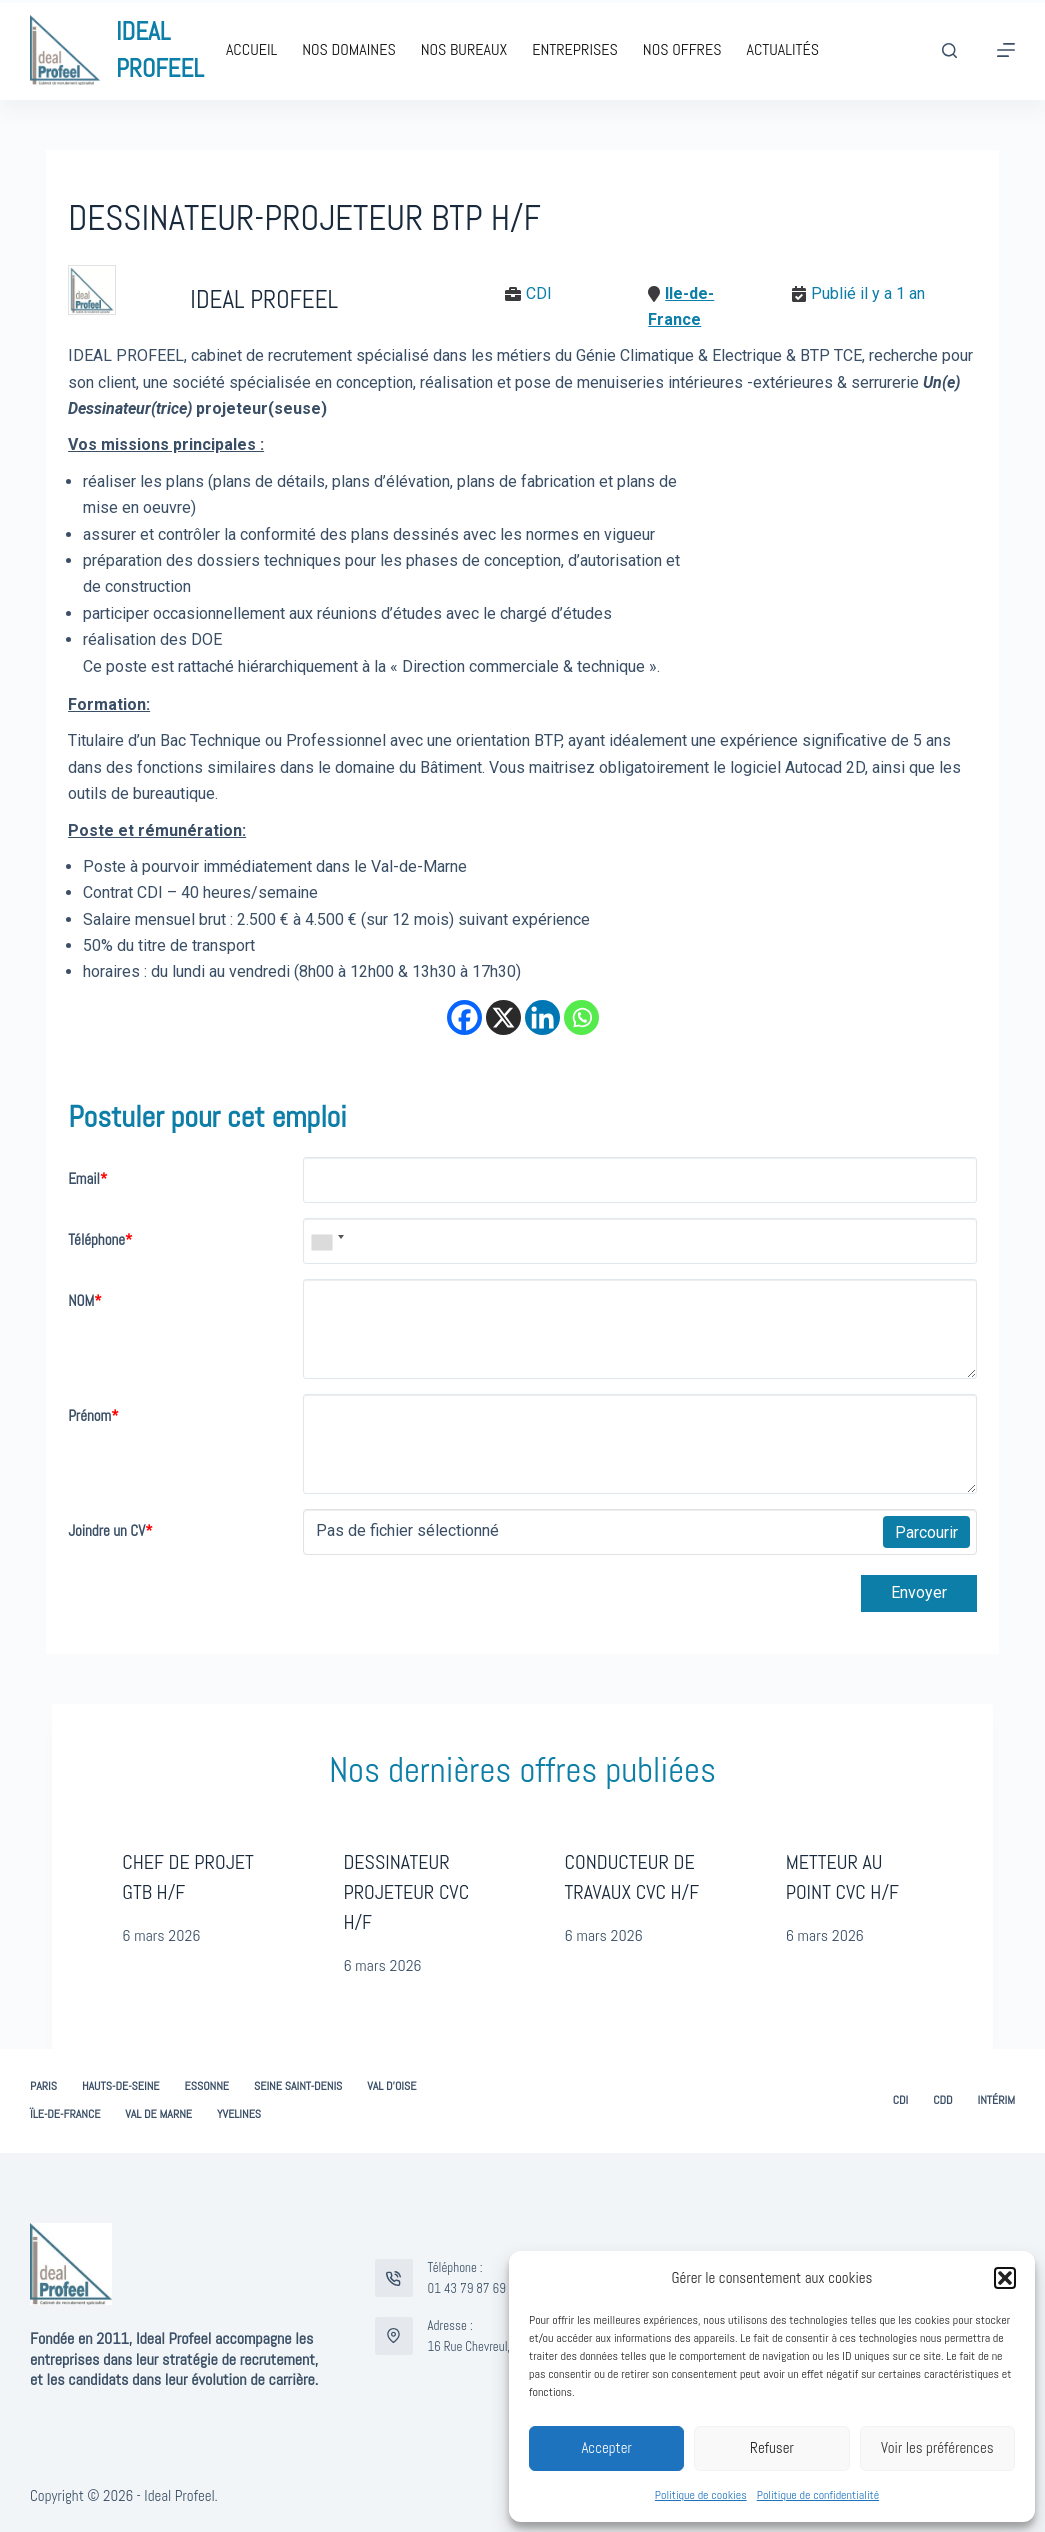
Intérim (996, 2100)
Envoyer (919, 1592)
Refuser (772, 2447)
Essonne (207, 2086)
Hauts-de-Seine (121, 2086)
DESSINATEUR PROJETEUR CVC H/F (406, 1892)
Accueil (251, 49)
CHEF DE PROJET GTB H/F (188, 1877)
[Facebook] (464, 1017)
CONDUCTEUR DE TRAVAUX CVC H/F (632, 1877)
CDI (901, 2100)
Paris (43, 2086)
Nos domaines (349, 49)
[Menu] (1006, 50)
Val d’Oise (391, 2086)
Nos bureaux (464, 49)
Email (87, 1178)
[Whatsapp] (581, 1017)
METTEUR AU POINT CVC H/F (842, 1877)
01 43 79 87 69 (467, 2288)
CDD (942, 2100)
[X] (503, 1017)
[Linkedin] (542, 1017)
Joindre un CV (110, 1530)
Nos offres (682, 49)
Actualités (782, 49)
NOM (84, 1300)
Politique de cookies (701, 2495)
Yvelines (239, 2114)
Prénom (93, 1415)
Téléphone (100, 1239)
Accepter (606, 2447)
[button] (1005, 2278)
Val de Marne (158, 2114)
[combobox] (327, 1241)
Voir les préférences (937, 2447)
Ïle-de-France (65, 2114)
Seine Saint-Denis (298, 2086)
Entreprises (575, 49)
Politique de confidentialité (818, 2495)
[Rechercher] (949, 50)
